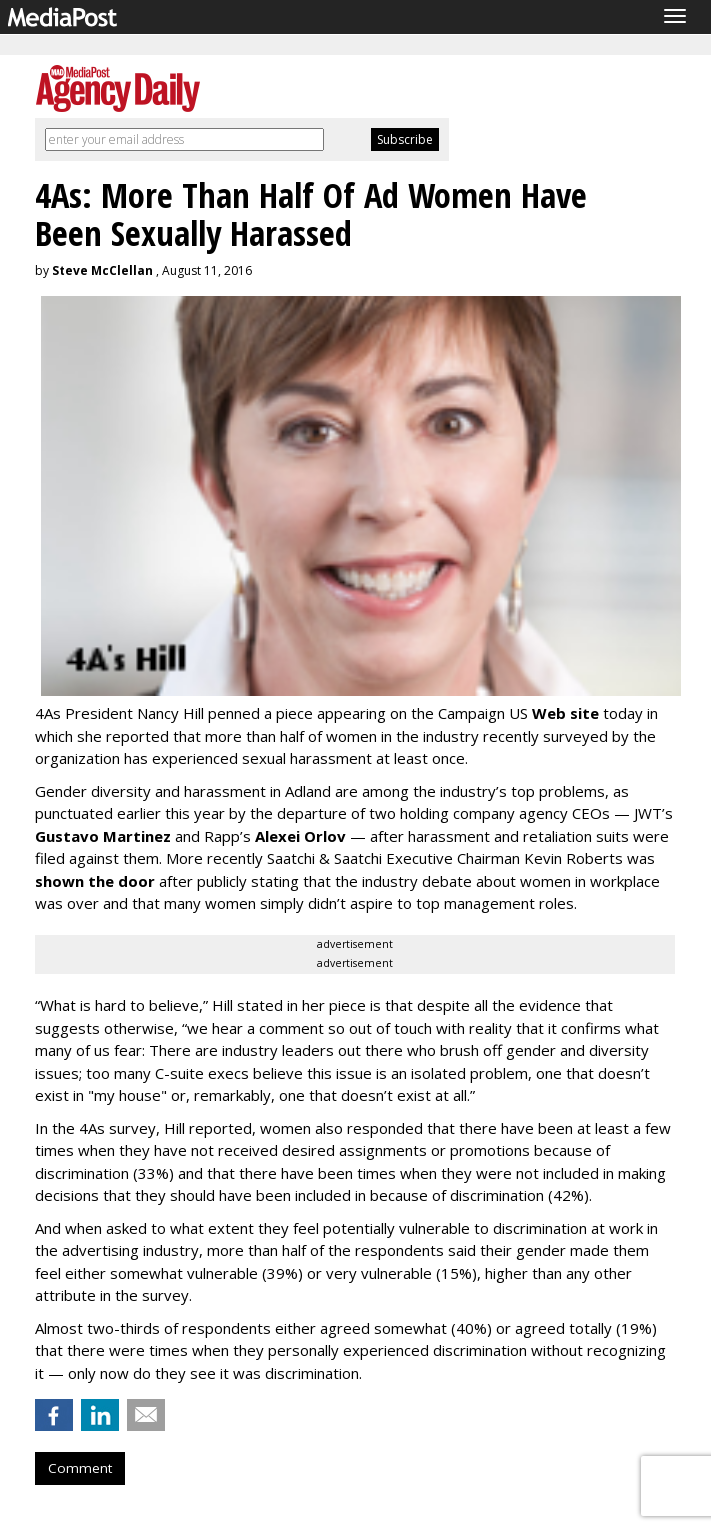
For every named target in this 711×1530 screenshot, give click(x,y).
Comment (80, 1468)
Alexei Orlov (300, 836)
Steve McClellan (102, 270)
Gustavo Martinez (103, 836)
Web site (565, 713)
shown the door (95, 881)
